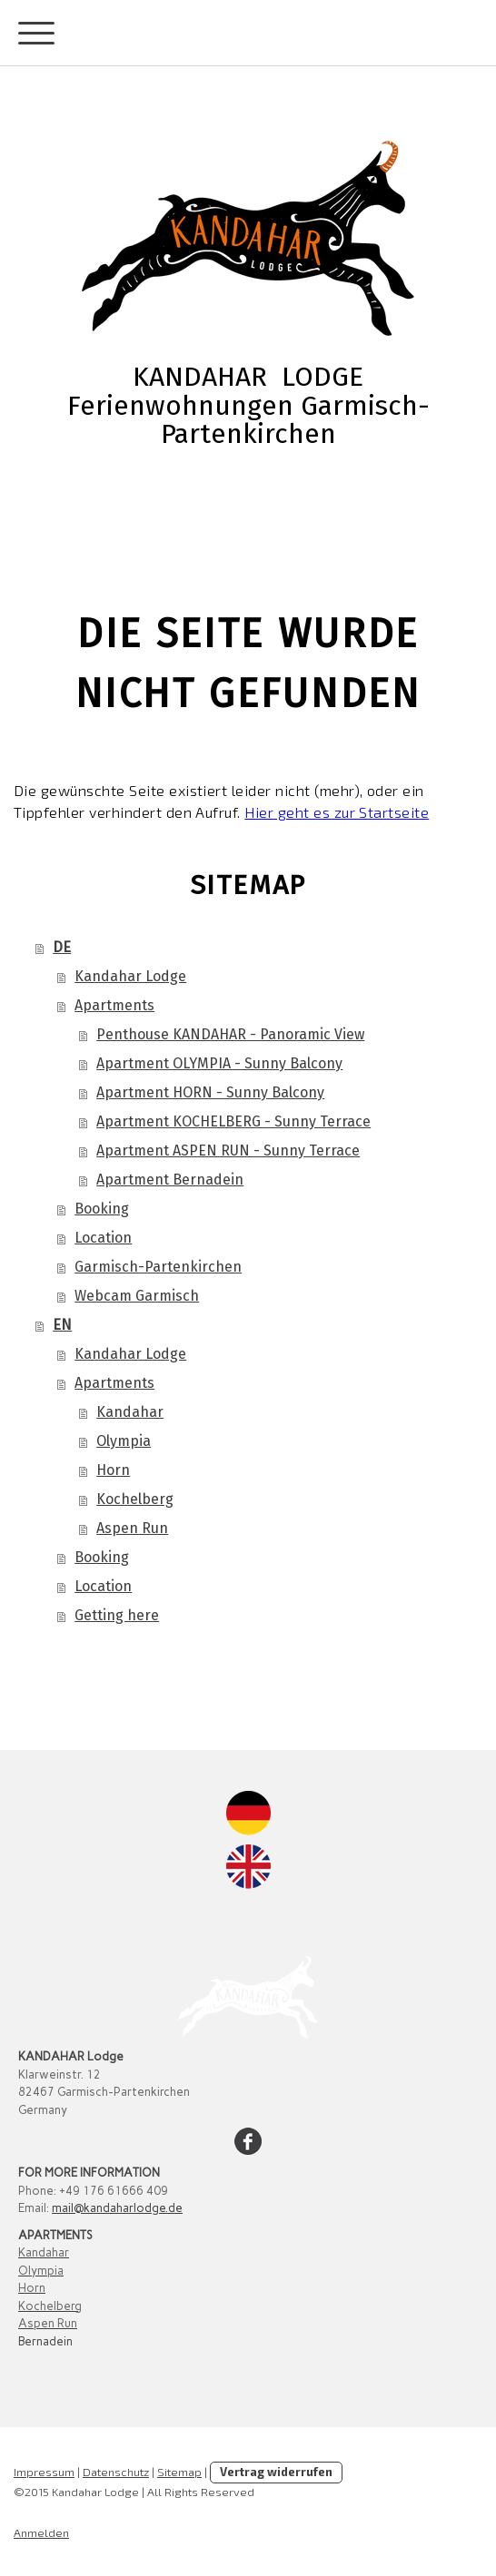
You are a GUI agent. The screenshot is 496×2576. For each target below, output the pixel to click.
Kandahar (130, 1412)
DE (62, 947)
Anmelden (41, 2532)
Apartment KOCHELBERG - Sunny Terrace (233, 1121)
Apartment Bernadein (169, 1179)
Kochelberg (135, 1499)
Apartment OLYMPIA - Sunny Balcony (219, 1063)
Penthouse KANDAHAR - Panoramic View (230, 1034)
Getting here (116, 1615)
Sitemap (179, 2471)
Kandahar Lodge (130, 976)
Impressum (44, 2471)
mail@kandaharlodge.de (117, 2208)
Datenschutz (116, 2471)
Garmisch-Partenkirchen (158, 1266)
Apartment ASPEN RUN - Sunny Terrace (228, 1150)
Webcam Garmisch (136, 1295)
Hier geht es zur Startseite (336, 812)
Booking (101, 1208)
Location (103, 1237)
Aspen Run (132, 1528)
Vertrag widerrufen (276, 2471)
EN (62, 1324)
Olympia (123, 1441)
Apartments (114, 1005)
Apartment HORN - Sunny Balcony (210, 1092)
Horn (113, 1470)
